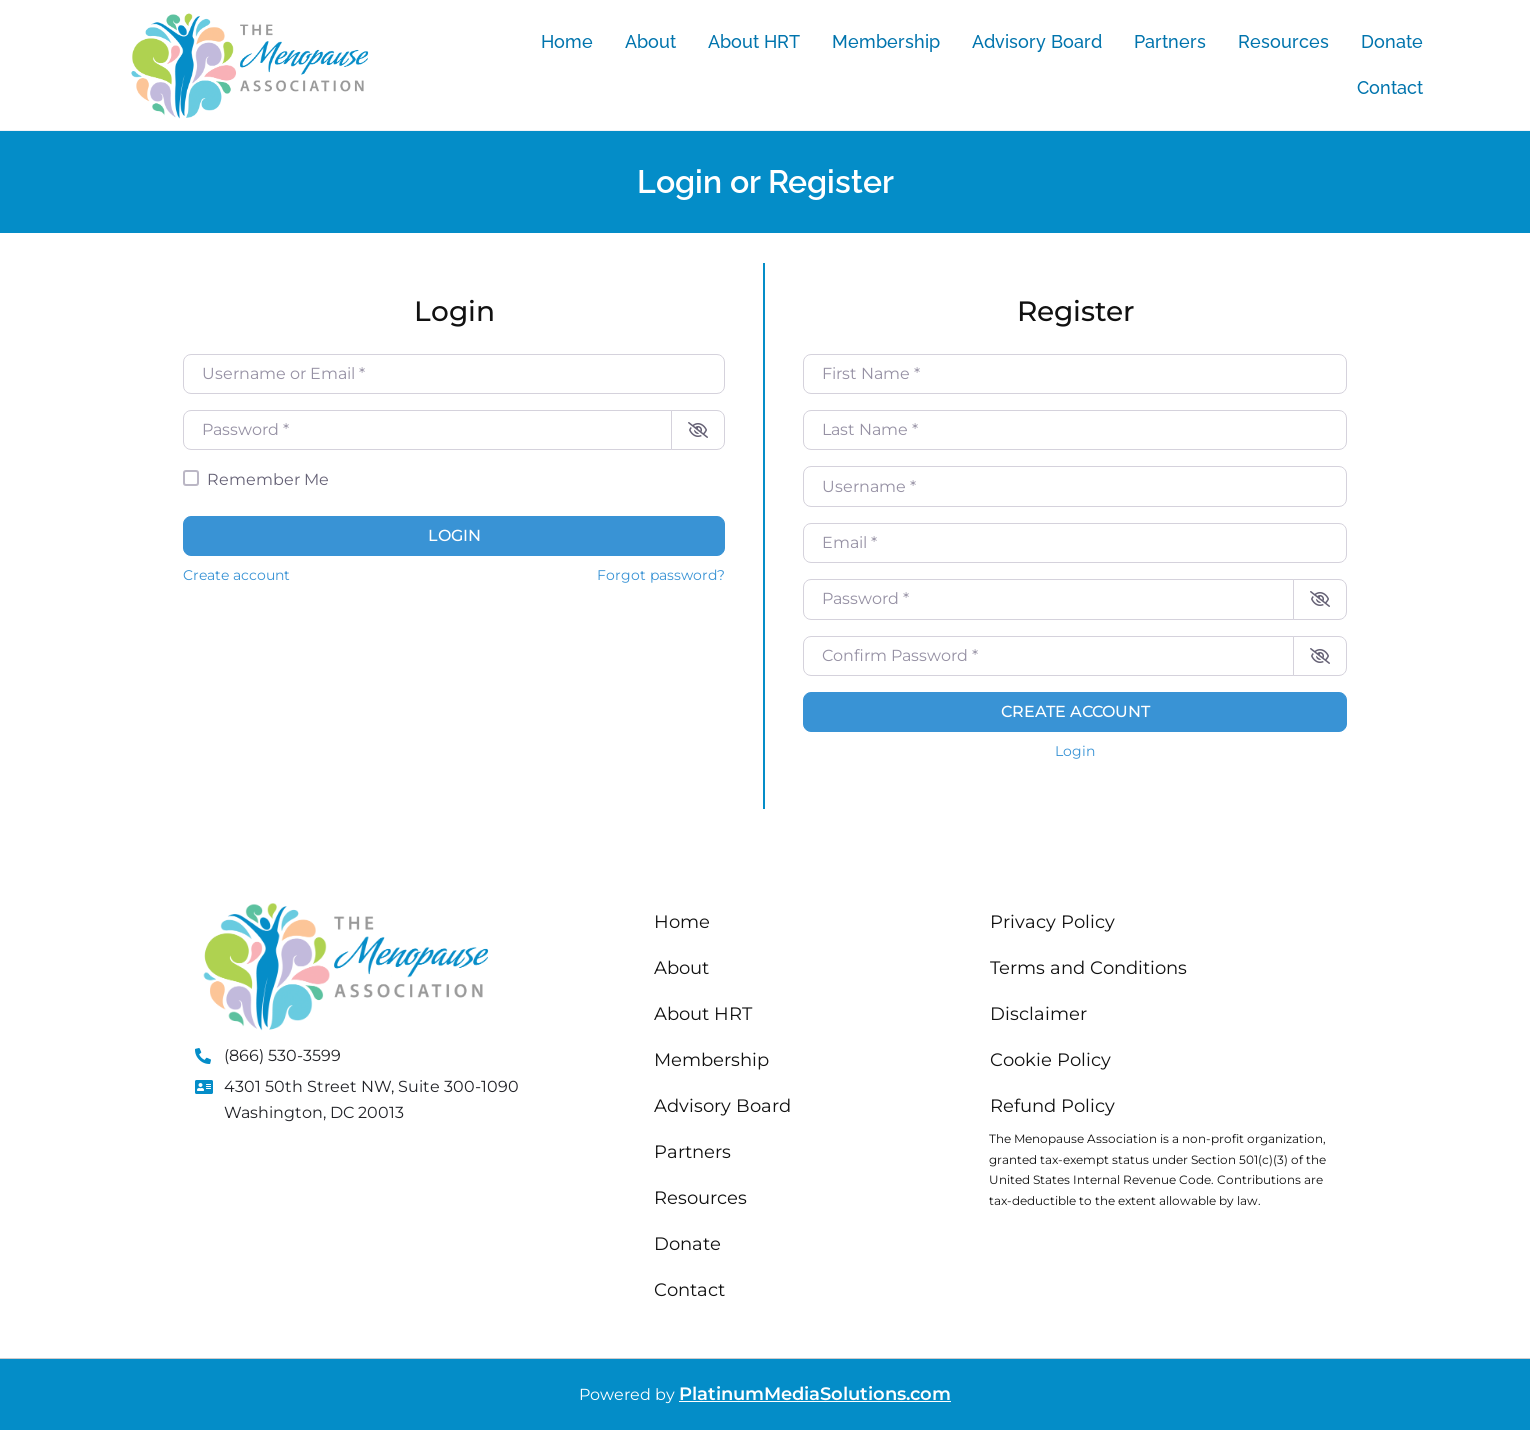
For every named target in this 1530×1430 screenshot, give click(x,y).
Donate (1392, 41)
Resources (1283, 41)
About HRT (754, 41)
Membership (886, 41)
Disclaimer (1038, 1014)
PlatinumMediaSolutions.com (815, 1394)
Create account (236, 575)
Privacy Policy (1052, 922)
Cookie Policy (1050, 1060)
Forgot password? (661, 575)
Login (454, 535)
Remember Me (268, 479)
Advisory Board (1037, 41)
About (650, 41)
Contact (1390, 87)
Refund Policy (1052, 1106)
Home (567, 41)
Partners (1170, 41)
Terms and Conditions (1088, 968)
